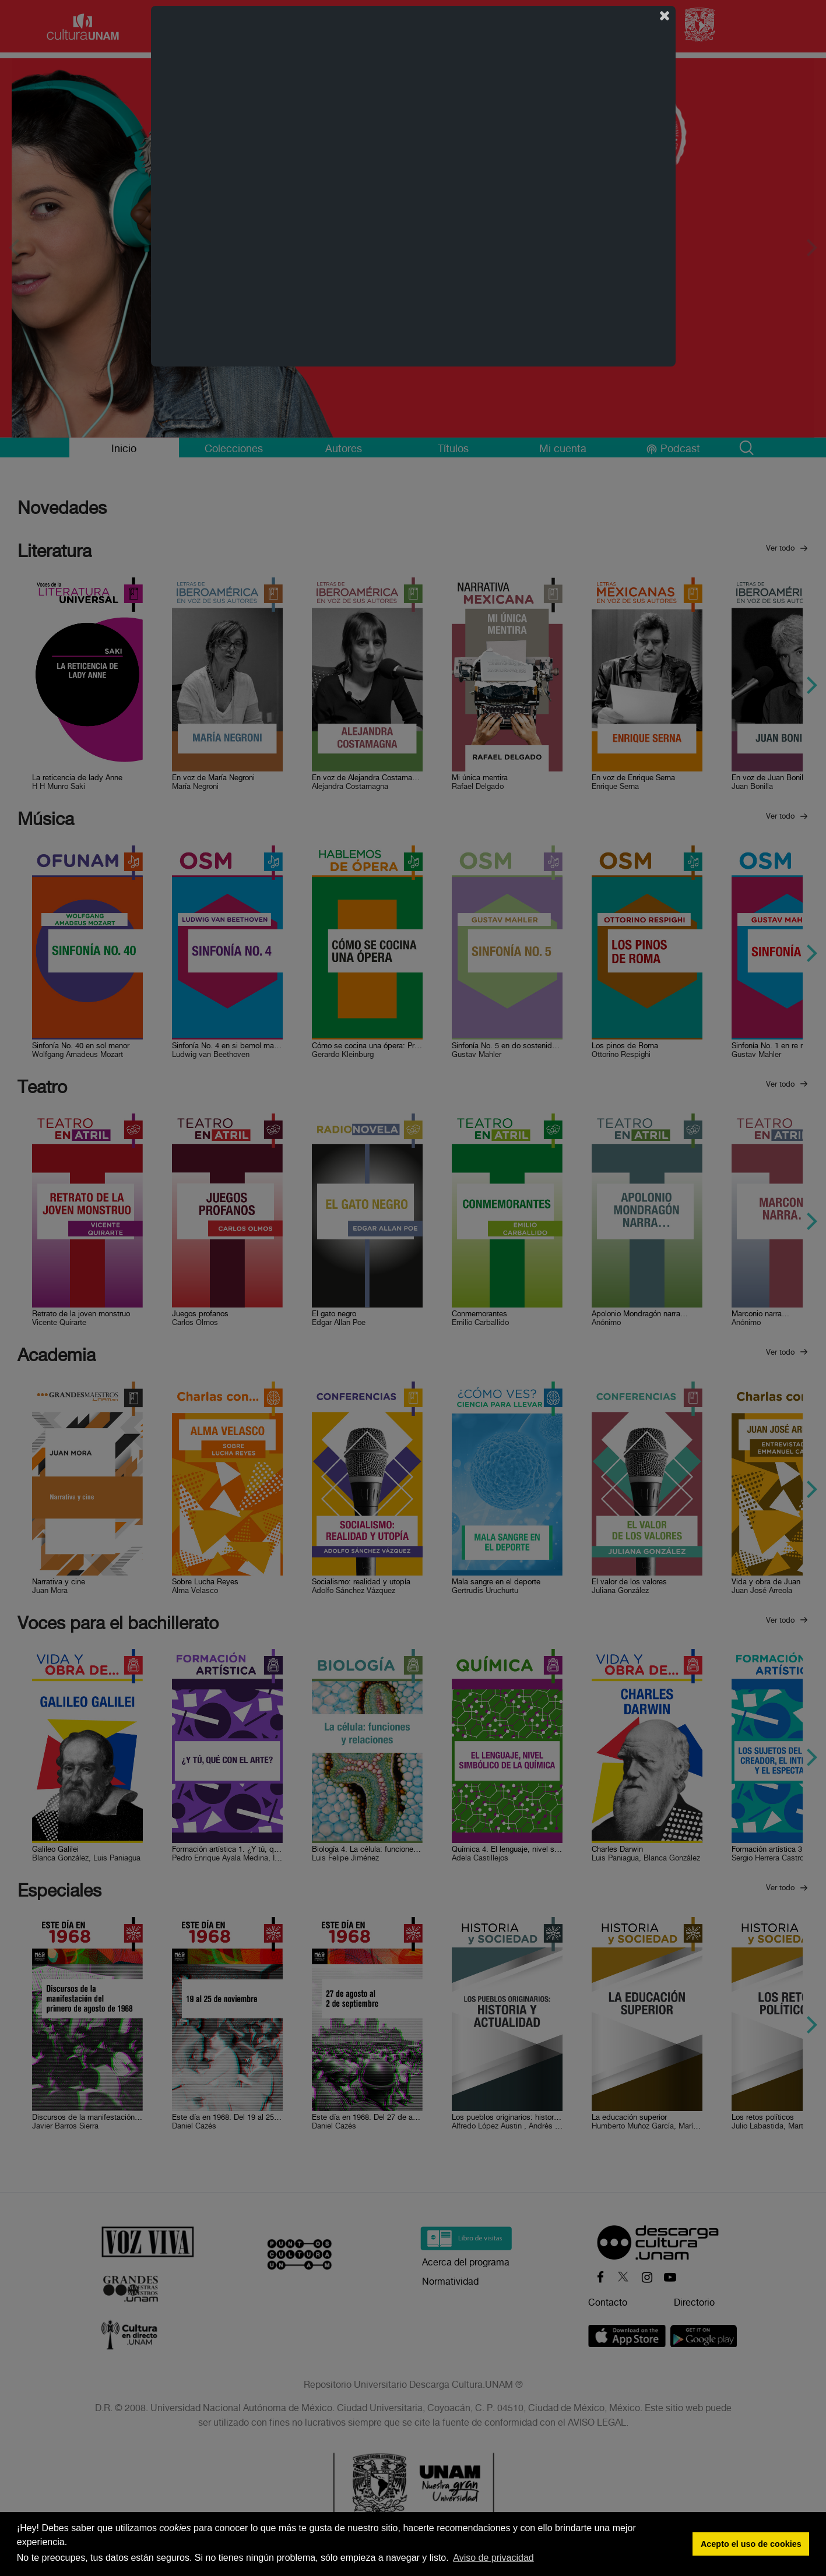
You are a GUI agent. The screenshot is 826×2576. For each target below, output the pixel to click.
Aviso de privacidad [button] (493, 2558)
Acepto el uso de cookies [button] (751, 2544)
